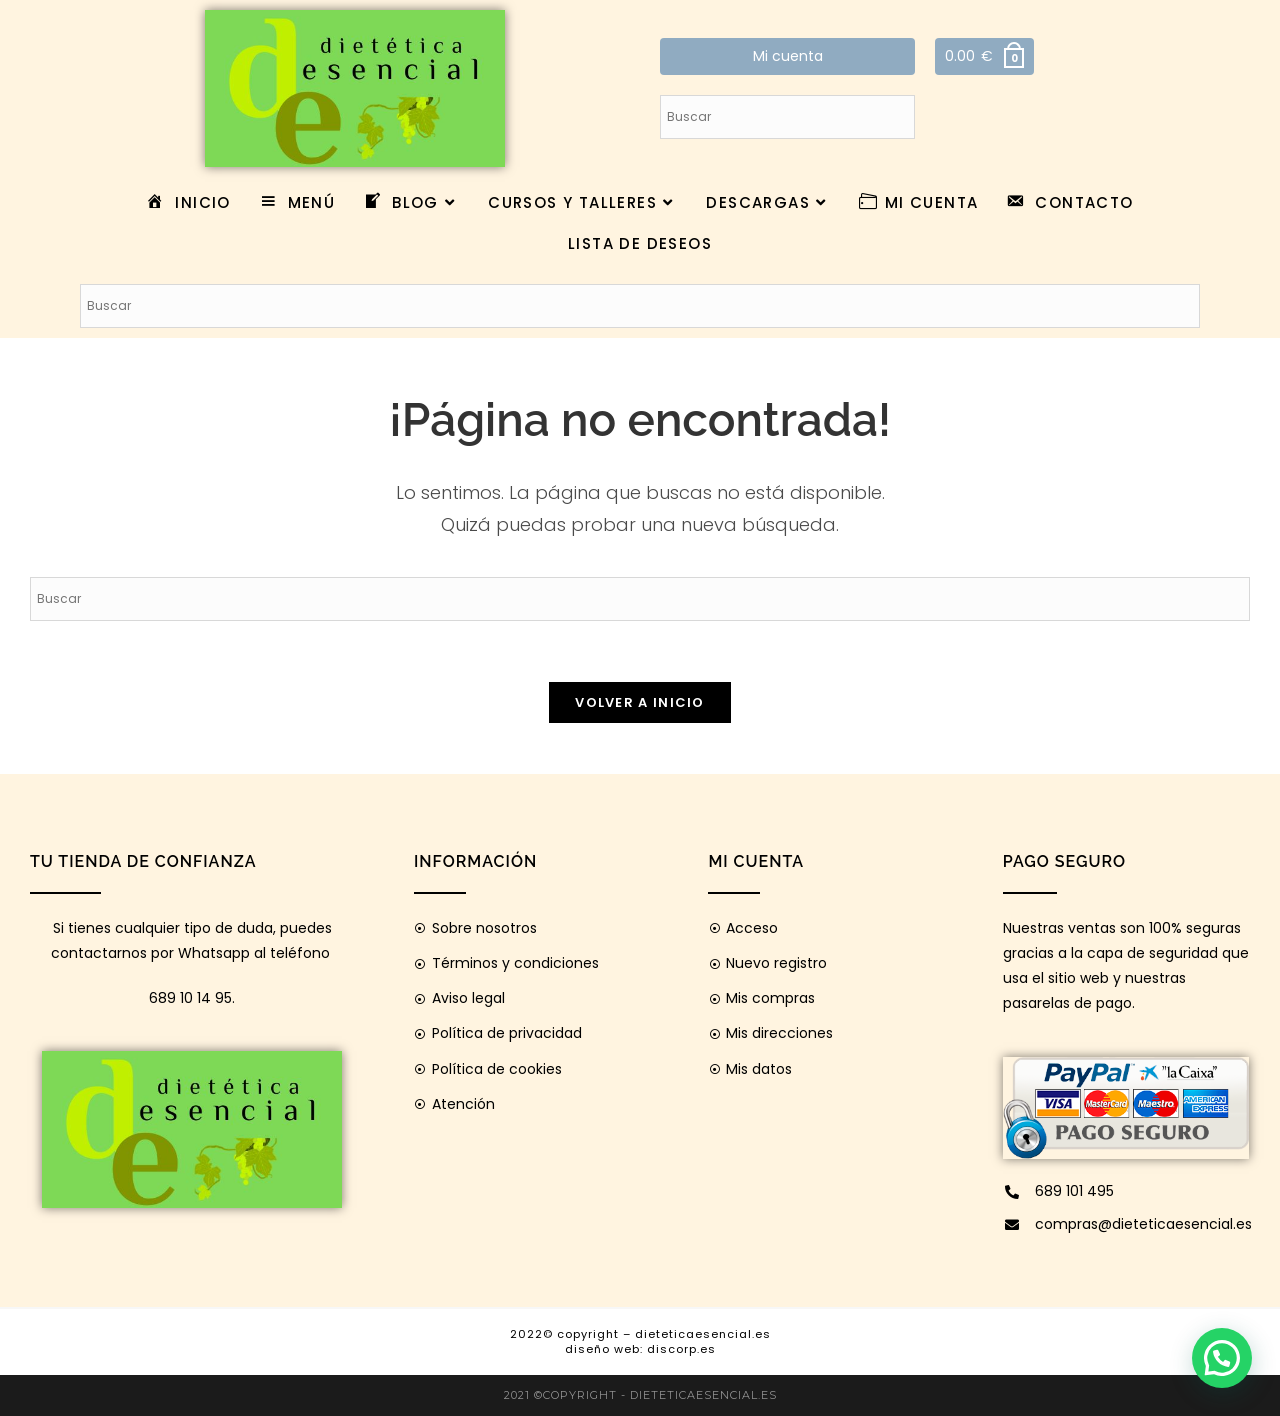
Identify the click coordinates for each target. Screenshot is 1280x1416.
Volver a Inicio (640, 702)
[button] (1222, 1358)
